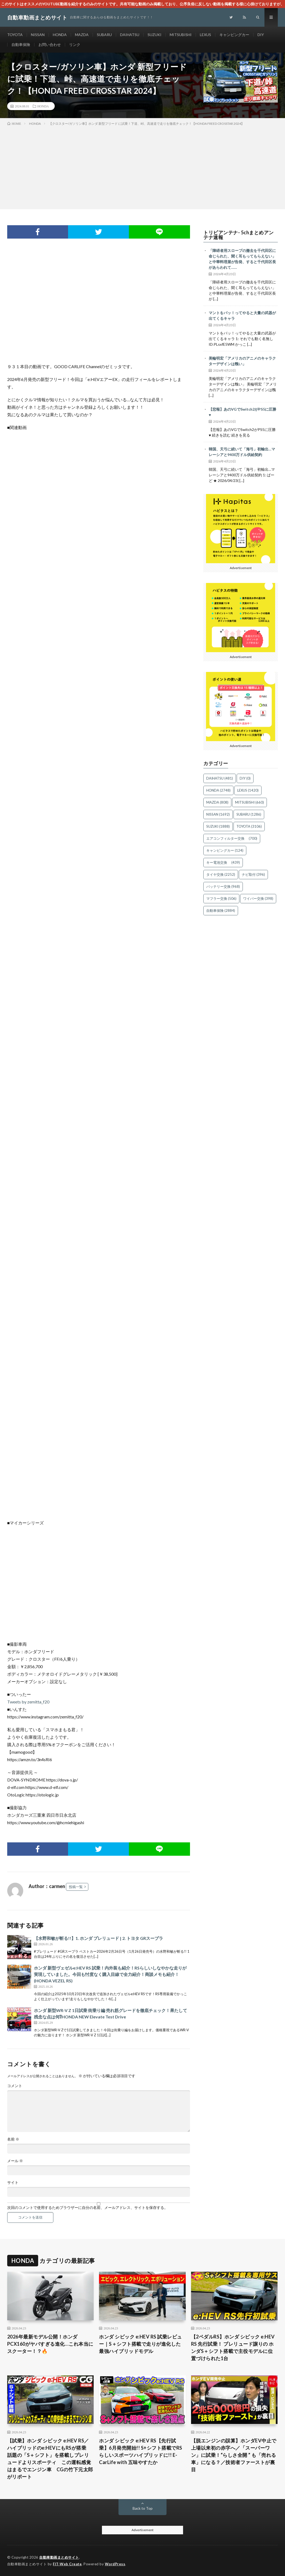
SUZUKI (154, 34)
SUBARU (104, 34)
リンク (74, 44)
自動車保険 (20, 44)
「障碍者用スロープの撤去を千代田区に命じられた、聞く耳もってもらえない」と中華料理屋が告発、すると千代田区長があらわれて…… (242, 259)
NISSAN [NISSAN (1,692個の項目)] (218, 814)
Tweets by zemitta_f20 (28, 1701)
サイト (12, 2182)
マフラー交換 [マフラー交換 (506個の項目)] (221, 898)
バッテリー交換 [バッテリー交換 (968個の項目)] (223, 886)
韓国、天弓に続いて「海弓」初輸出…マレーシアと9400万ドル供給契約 (242, 452)
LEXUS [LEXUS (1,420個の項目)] (248, 790)
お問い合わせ (49, 44)
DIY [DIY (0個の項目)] (245, 778)
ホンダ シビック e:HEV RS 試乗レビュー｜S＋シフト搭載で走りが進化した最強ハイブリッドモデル (140, 2344)
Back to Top (143, 2508)
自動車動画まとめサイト (59, 2557)
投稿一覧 (76, 1887)
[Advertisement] (142, 166)
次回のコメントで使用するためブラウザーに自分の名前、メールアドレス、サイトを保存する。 (87, 2207)
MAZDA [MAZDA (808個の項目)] (217, 802)
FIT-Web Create (67, 2564)
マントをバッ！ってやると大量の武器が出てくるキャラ (242, 315)
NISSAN (38, 34)
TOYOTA (15, 34)
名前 (13, 2139)
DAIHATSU (129, 34)
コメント (14, 2086)
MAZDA (82, 34)
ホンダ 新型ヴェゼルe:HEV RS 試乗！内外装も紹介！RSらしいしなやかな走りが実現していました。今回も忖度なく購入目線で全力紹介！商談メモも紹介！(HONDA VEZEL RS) (110, 1974)
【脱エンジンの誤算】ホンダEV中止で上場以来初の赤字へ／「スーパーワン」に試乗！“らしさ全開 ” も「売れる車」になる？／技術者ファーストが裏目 (233, 2455)
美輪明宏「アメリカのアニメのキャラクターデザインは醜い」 (242, 361)
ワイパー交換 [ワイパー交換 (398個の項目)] (258, 898)
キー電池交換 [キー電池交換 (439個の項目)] (223, 862)
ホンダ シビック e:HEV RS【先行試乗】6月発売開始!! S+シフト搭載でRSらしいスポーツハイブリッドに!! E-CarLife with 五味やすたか (140, 2451)
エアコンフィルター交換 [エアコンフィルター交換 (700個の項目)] (231, 838)
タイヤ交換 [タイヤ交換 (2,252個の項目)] (220, 874)
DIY (261, 34)
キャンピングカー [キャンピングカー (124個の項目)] (224, 850)
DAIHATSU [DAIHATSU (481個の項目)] (219, 778)
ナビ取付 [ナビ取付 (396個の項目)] (253, 874)
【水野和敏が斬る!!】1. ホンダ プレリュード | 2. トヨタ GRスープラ (98, 1938)
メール (15, 2161)
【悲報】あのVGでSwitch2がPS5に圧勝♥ (242, 412)
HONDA (60, 34)
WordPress (115, 2564)
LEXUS (205, 34)
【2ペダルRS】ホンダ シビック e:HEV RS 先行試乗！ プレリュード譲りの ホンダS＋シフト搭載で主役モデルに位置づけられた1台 (233, 2347)
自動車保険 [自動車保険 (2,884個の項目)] (220, 910)
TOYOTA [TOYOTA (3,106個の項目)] (249, 826)
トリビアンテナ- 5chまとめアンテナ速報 (238, 235)
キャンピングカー (234, 34)
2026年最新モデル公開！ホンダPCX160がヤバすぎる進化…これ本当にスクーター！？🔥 (50, 2344)
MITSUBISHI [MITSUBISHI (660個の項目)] (249, 802)
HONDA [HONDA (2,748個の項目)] (218, 790)
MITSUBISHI (181, 34)
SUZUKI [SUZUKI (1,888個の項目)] (218, 826)
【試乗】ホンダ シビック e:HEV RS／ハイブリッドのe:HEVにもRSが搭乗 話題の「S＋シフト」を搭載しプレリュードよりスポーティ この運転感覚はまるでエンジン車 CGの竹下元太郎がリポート (50, 2459)
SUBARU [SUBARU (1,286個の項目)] (248, 814)
